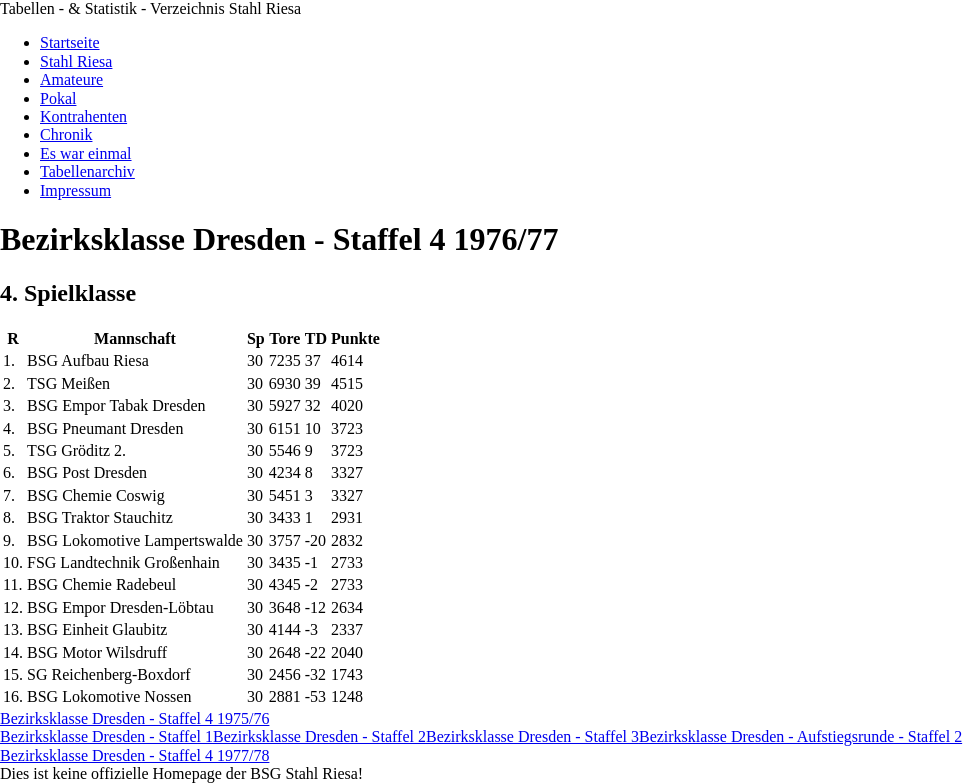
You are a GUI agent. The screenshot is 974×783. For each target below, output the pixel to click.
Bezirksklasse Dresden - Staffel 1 (106, 736)
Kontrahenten (83, 116)
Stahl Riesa (76, 61)
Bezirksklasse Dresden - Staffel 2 (319, 736)
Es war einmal (86, 153)
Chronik (66, 134)
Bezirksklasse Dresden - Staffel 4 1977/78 (134, 755)
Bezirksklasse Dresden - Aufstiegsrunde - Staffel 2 (800, 736)
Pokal (58, 98)
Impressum (75, 190)
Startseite (70, 42)
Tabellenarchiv (87, 171)
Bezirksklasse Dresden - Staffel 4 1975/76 (134, 718)
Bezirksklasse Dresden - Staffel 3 (532, 736)
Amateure (71, 79)
